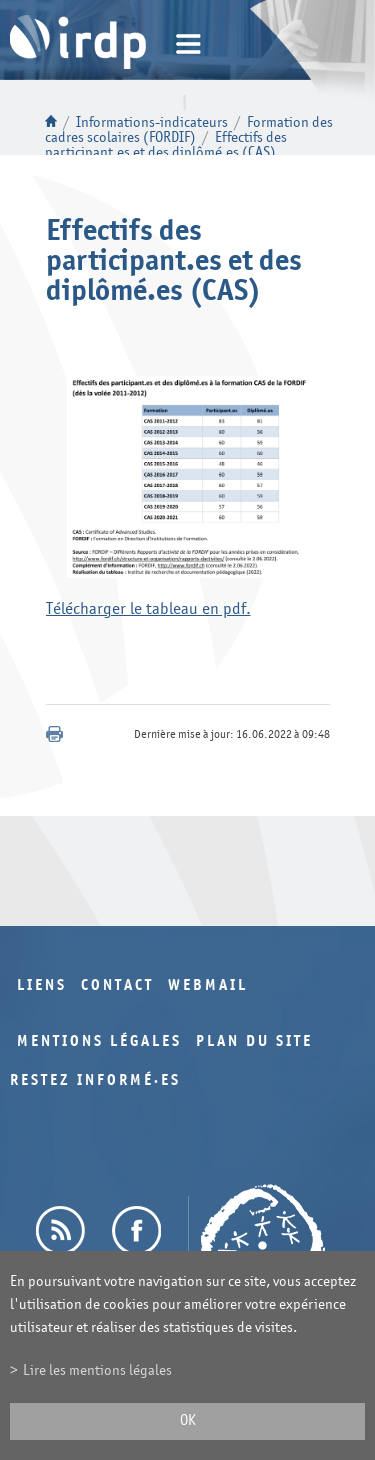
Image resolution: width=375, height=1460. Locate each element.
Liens (42, 985)
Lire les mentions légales (97, 1370)
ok (188, 1420)
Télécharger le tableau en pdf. (148, 608)
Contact (117, 985)
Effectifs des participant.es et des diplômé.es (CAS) (166, 145)
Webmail (208, 985)
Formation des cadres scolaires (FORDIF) (189, 130)
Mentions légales (99, 1041)
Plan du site (254, 1041)
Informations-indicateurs (152, 122)
